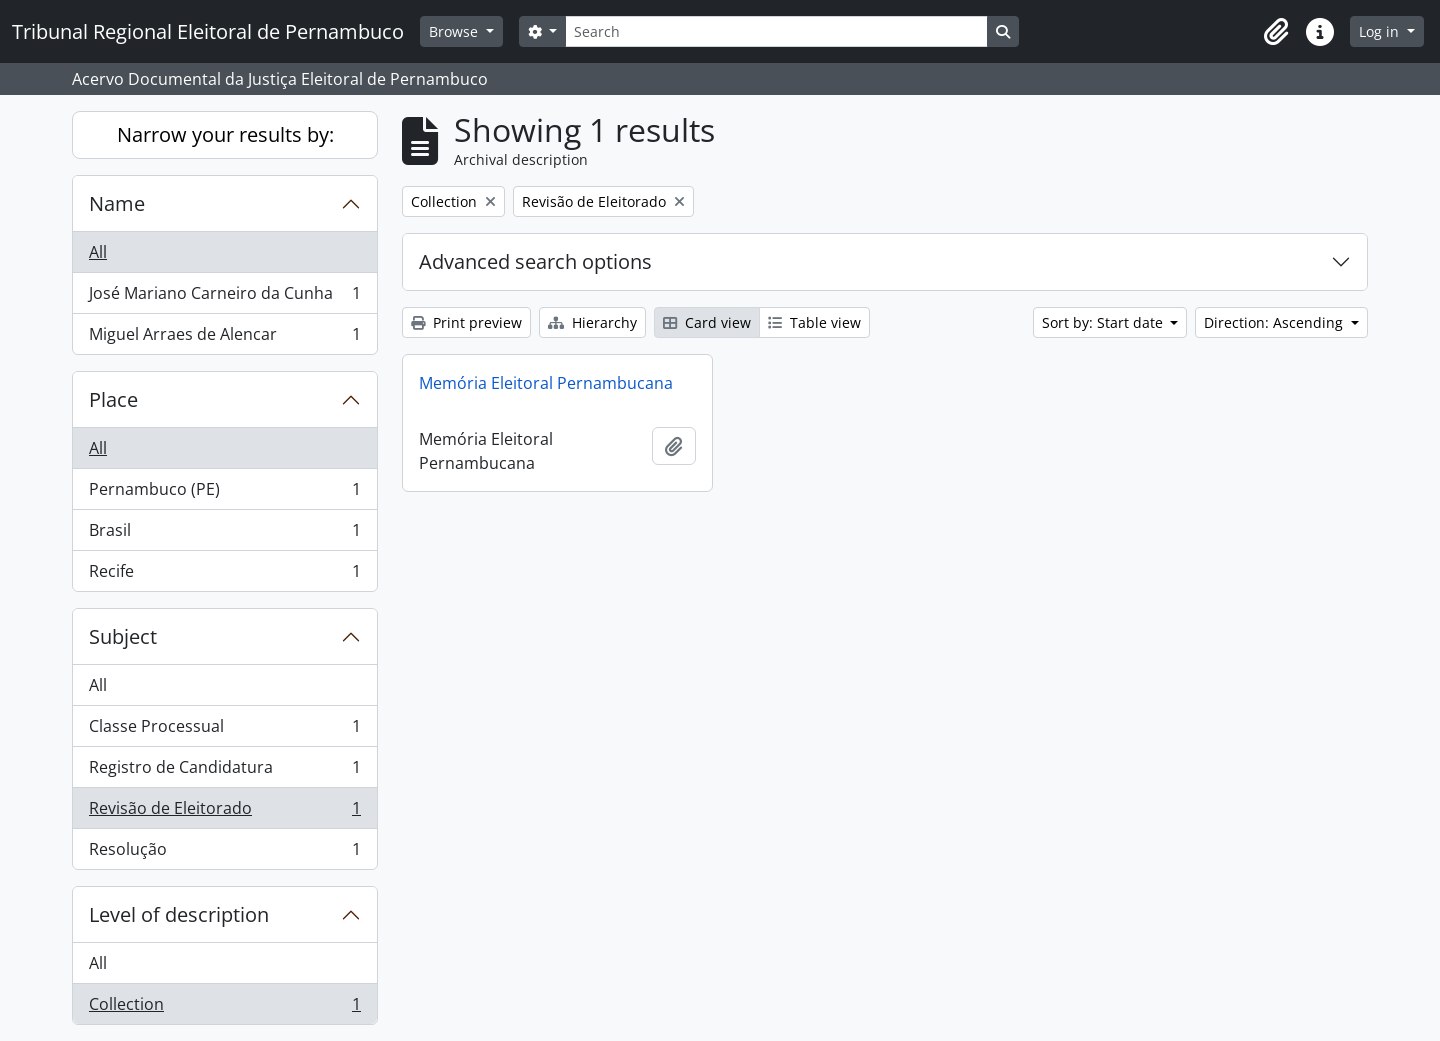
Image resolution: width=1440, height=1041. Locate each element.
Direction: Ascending (1275, 322)
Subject (123, 636)
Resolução (224, 853)
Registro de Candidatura (224, 771)
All (98, 252)
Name (117, 203)
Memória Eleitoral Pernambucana (546, 383)
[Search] (776, 31)
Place (113, 399)
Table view (814, 322)
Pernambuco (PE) (224, 493)
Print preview (466, 322)
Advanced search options (535, 261)
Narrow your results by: (225, 134)
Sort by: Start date (1104, 322)
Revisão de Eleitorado (224, 812)
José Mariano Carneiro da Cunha (224, 297)
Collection (224, 1008)
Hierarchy (592, 322)
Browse (455, 31)
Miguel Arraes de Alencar (224, 338)
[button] (1276, 32)
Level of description (179, 914)
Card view (707, 322)
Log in (1381, 31)
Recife (224, 575)
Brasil (224, 534)
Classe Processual (224, 730)
